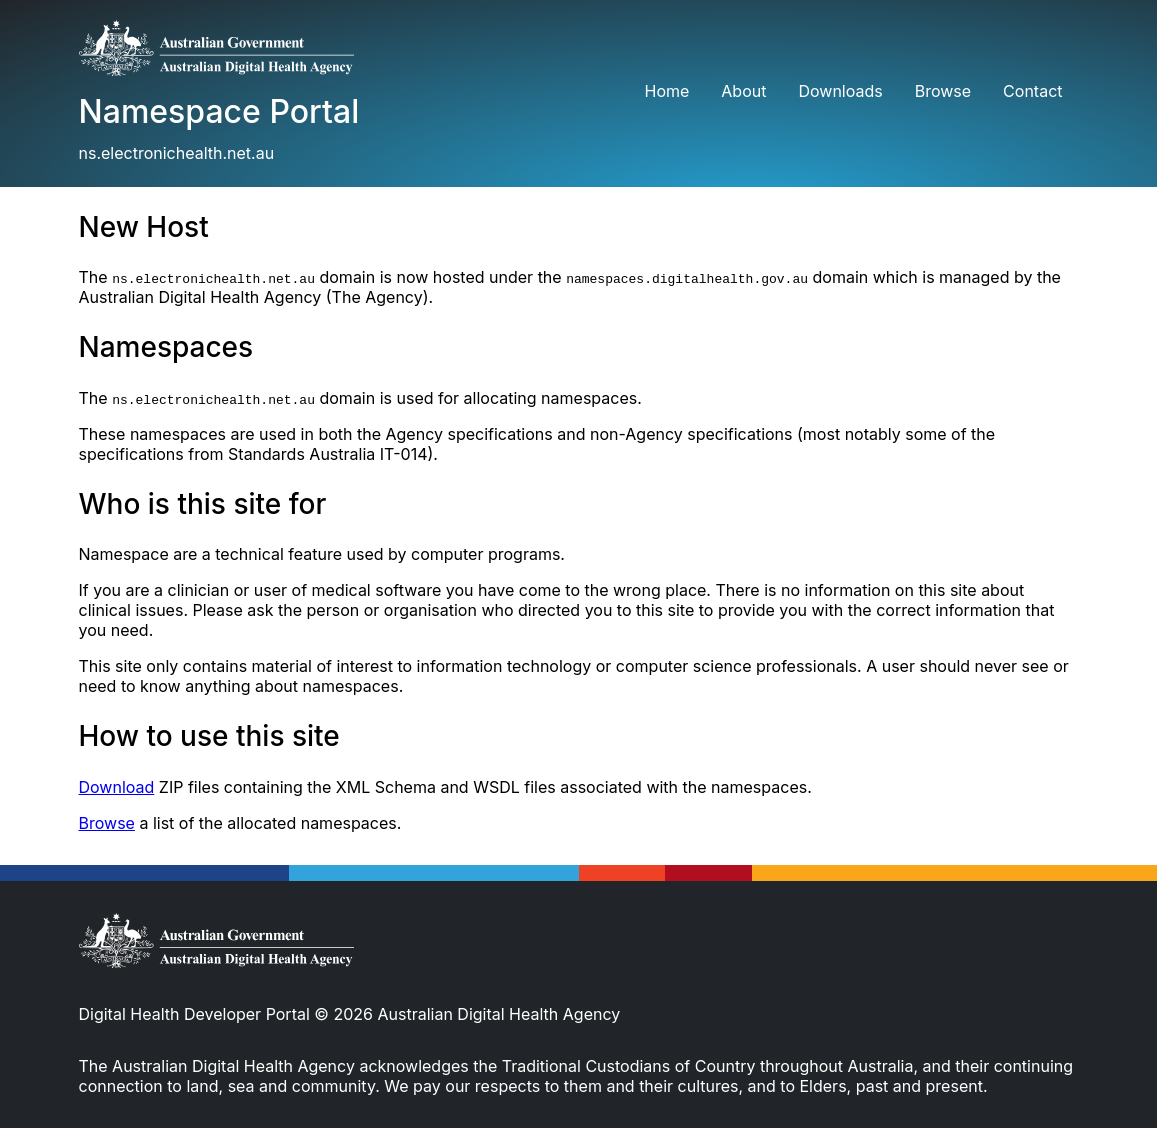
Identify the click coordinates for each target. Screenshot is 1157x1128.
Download (117, 787)
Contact (1032, 91)
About (743, 91)
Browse (943, 91)
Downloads (840, 91)
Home (666, 91)
